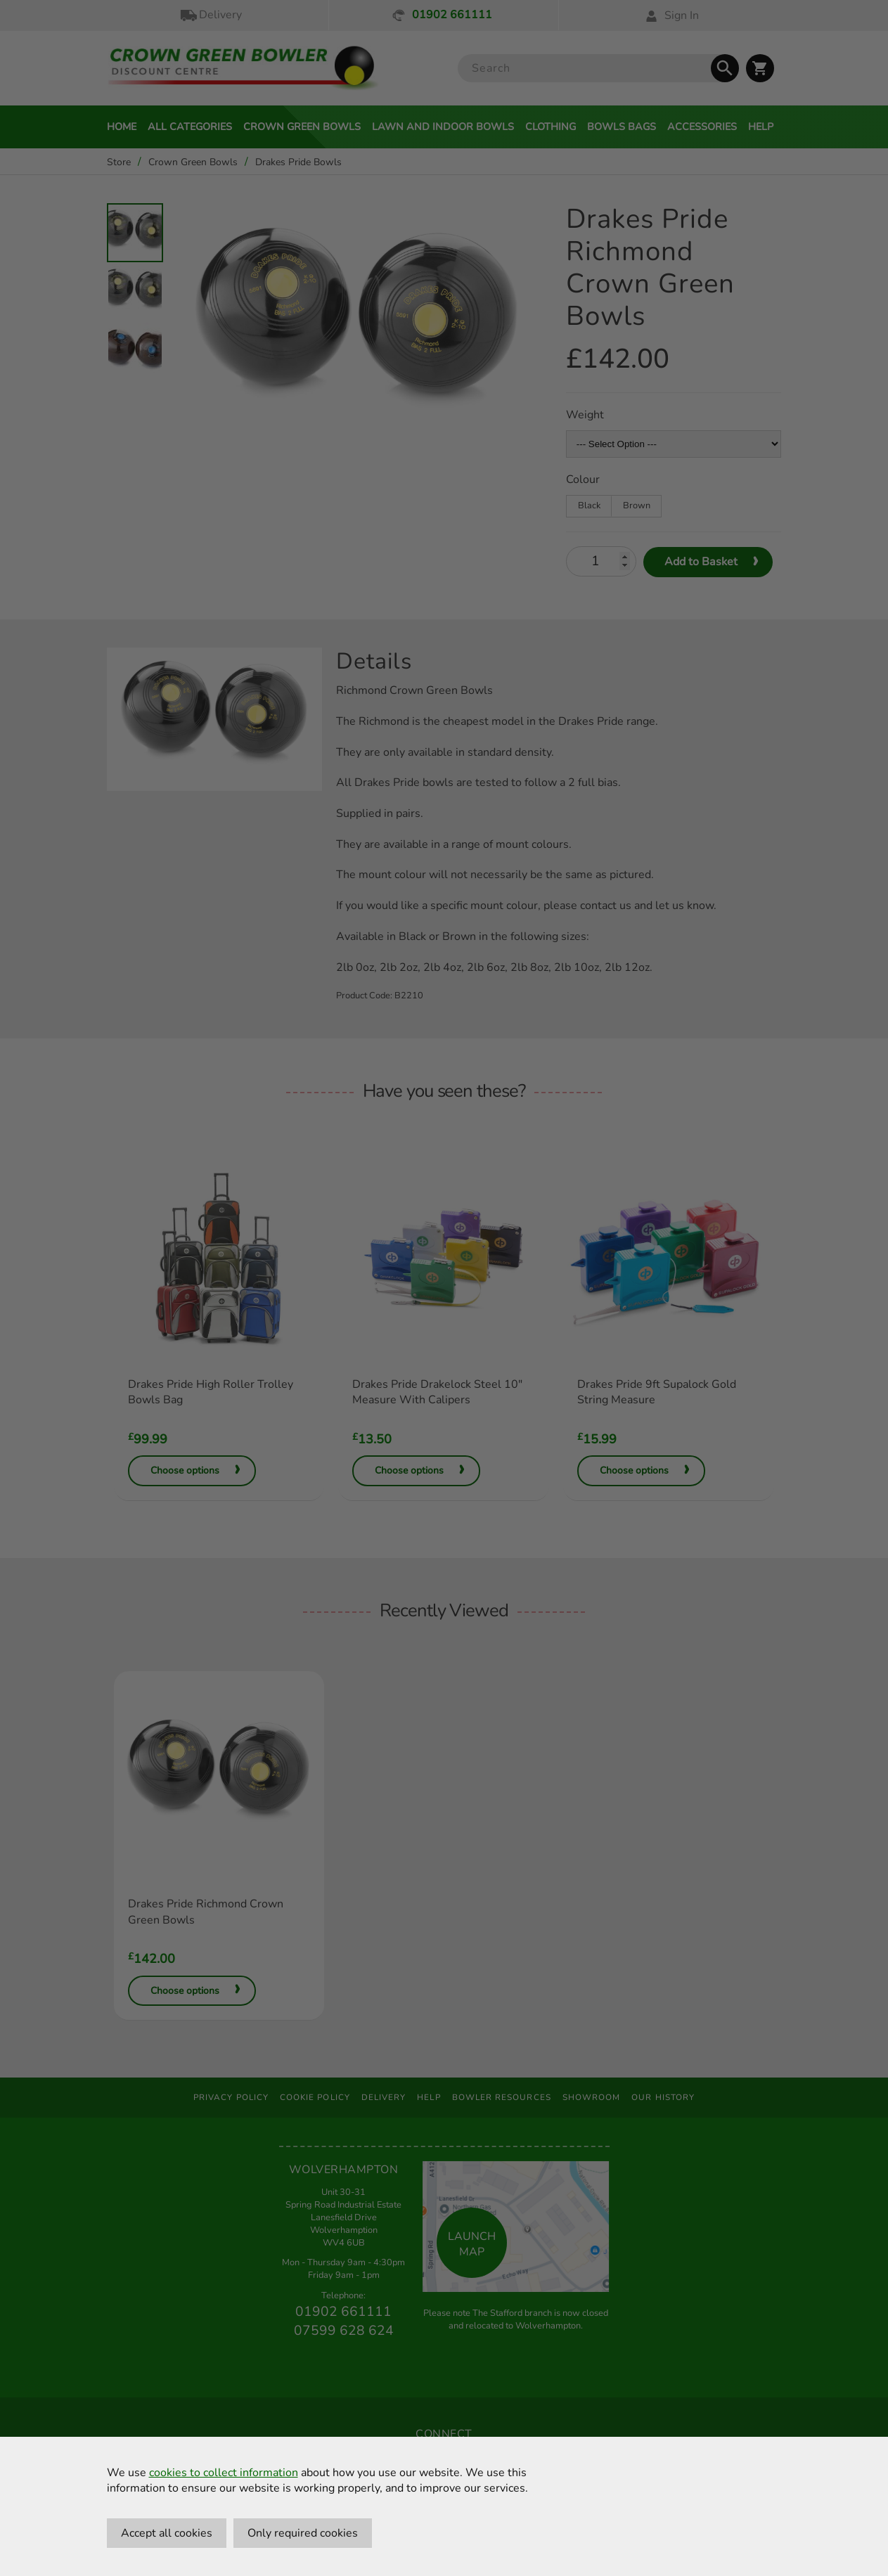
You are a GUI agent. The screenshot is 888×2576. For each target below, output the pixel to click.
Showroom (591, 2097)
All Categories (190, 127)
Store (119, 162)
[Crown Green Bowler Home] (243, 68)
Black (589, 505)
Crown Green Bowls (302, 127)
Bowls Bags (621, 127)
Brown (636, 505)
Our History (663, 2097)
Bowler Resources (501, 2097)
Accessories (702, 127)
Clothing (550, 127)
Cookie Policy (315, 2097)
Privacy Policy (231, 2097)
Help (760, 127)
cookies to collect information (223, 2472)
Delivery (210, 15)
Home (121, 127)
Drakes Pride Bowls (298, 162)
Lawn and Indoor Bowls (443, 127)
